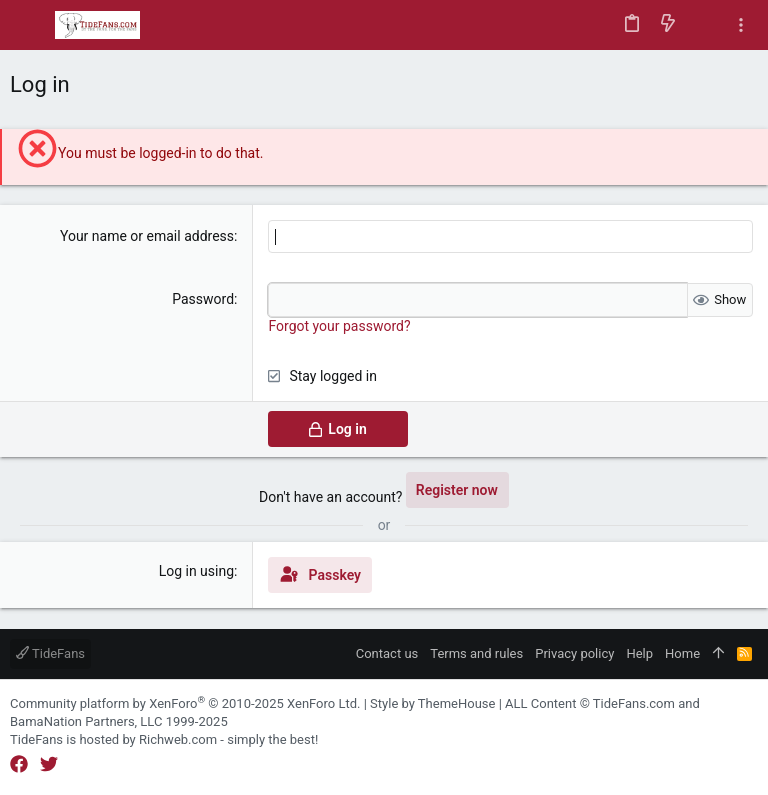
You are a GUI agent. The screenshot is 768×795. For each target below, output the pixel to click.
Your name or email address (147, 236)
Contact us (387, 653)
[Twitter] (49, 764)
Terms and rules (476, 653)
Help (639, 653)
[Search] (704, 25)
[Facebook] (19, 764)
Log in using (196, 571)
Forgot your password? (339, 326)
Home (682, 653)
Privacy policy (574, 653)
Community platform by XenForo (185, 703)
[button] (30, 25)
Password (203, 299)
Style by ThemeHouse (432, 703)
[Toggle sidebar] (741, 25)
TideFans (50, 653)
